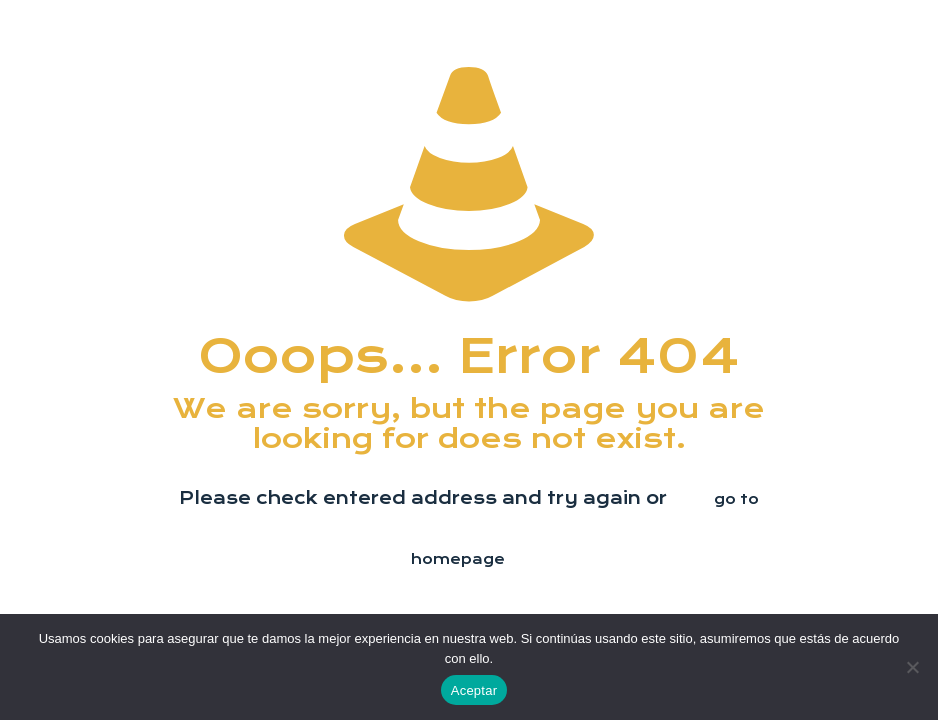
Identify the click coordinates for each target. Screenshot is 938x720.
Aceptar (474, 690)
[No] (913, 667)
